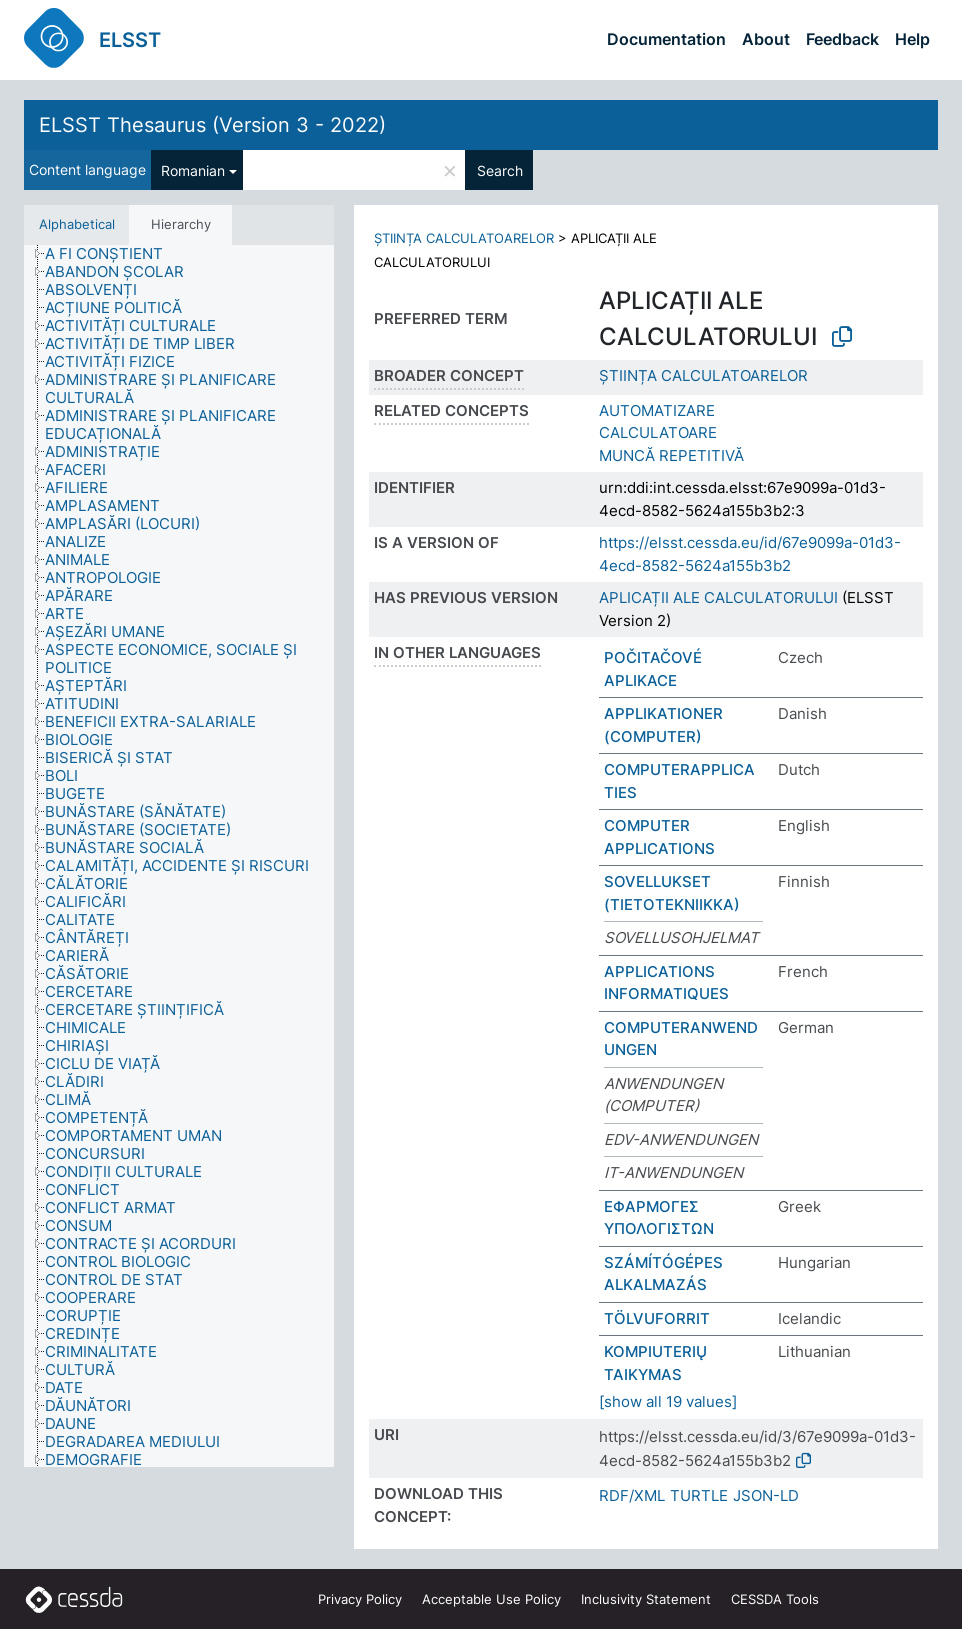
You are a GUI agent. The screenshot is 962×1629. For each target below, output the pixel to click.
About (766, 39)
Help (912, 39)
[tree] (179, 856)
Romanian (193, 170)
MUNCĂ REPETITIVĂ (671, 455)
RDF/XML (632, 1495)
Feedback (842, 39)
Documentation (666, 39)
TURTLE (699, 1495)
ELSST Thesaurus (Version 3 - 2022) (212, 125)
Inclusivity (646, 1599)
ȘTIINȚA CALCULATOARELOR (464, 238)
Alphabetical (77, 224)
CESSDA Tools (775, 1599)
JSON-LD (766, 1495)
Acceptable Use (491, 1599)
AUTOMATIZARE (657, 410)
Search (500, 170)
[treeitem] (112, 254)
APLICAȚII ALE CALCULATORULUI (718, 597)
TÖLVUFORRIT (657, 1318)
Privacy (360, 1599)
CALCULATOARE (658, 432)
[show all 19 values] (668, 1401)
